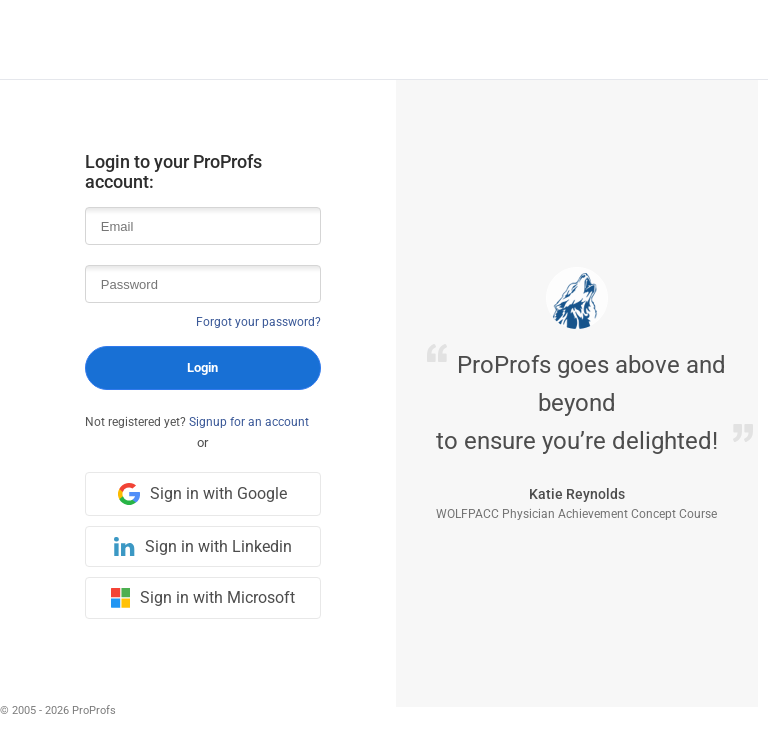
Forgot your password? (258, 322)
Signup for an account (249, 422)
